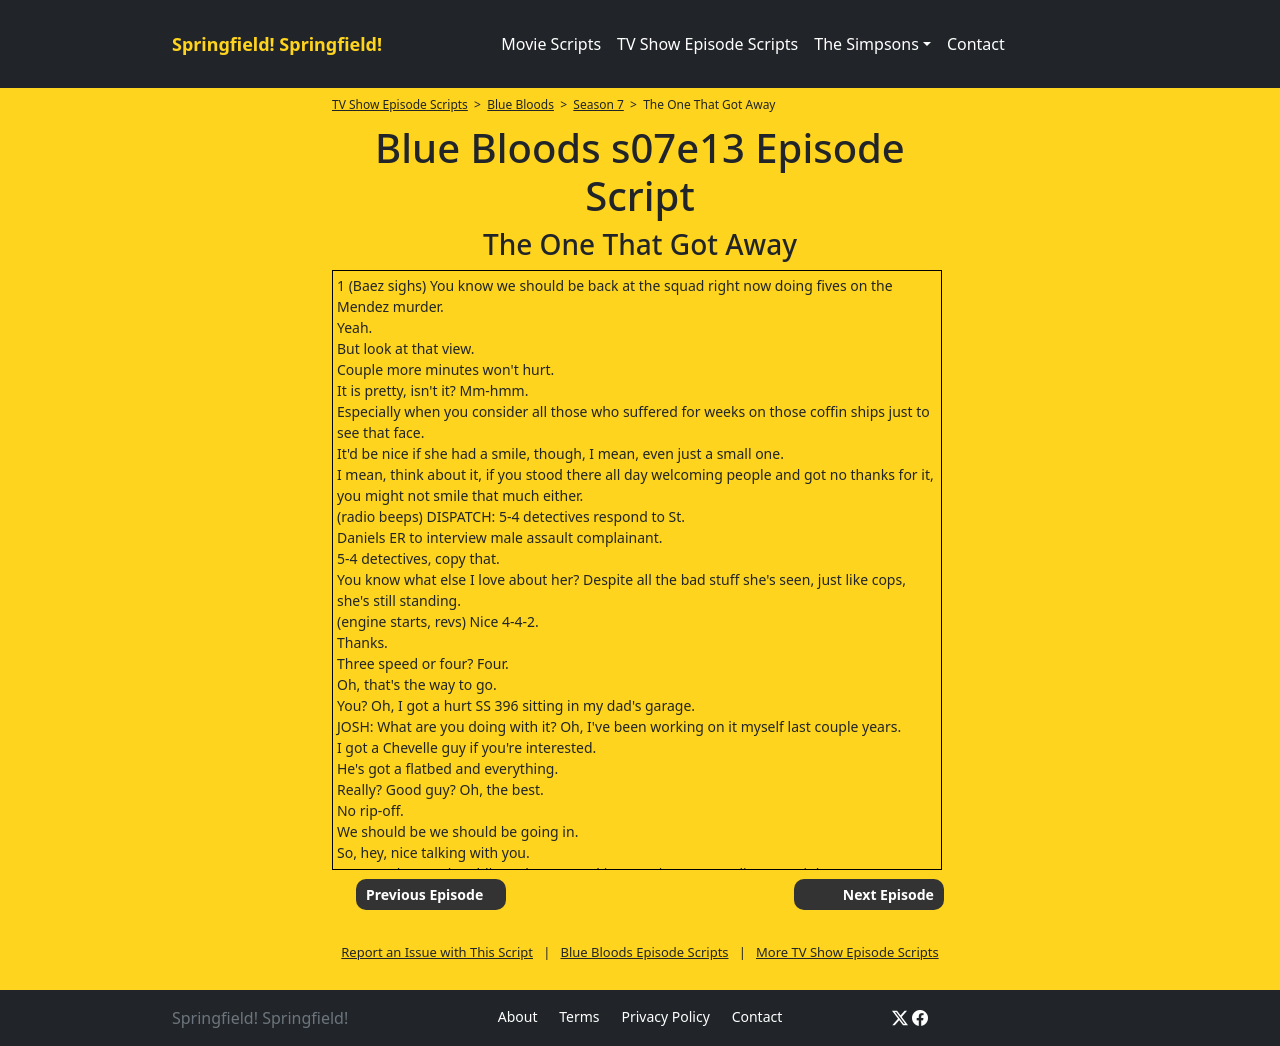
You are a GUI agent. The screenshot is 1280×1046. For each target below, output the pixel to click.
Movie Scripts (551, 44)
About (518, 1016)
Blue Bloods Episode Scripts (644, 952)
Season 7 (598, 104)
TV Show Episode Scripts (707, 44)
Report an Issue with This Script (437, 952)
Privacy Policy (665, 1016)
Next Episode (888, 894)
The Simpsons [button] (866, 44)
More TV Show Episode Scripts (847, 952)
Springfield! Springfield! (277, 44)
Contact (976, 44)
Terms (579, 1016)
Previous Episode (424, 894)
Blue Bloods (520, 104)
